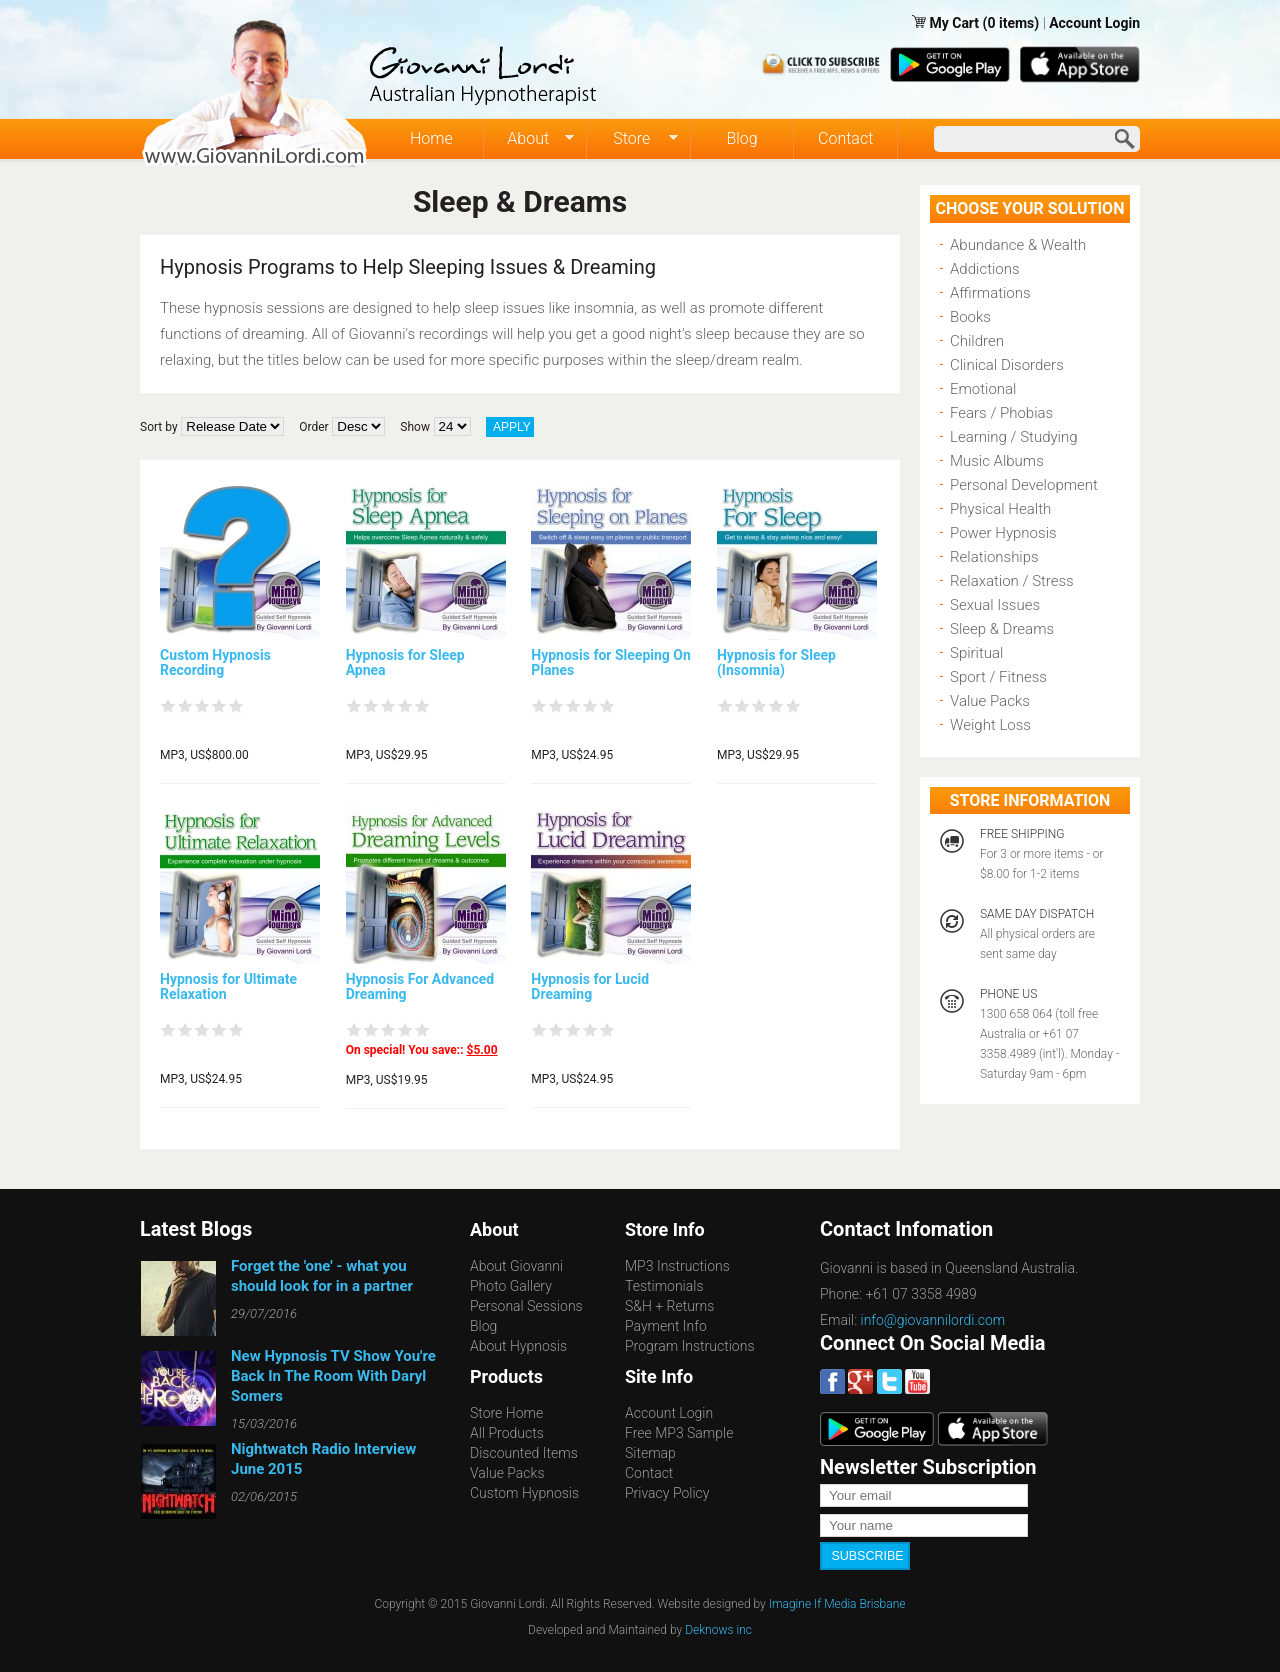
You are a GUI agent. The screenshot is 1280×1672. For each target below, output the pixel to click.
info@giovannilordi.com (933, 1320)
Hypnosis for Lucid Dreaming (590, 986)
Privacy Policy (667, 1493)
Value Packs (990, 701)
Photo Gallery (511, 1286)
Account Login (1094, 23)
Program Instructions (689, 1346)
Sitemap (650, 1453)
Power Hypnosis (1003, 533)
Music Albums (997, 461)
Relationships (994, 557)
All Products (507, 1433)
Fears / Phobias (1001, 413)
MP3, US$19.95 (387, 1080)
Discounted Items (524, 1453)
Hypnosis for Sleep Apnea (405, 662)
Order (313, 427)
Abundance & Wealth (1018, 245)
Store (632, 139)
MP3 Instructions (677, 1266)
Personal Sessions (526, 1306)
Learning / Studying (1014, 437)
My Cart (955, 23)
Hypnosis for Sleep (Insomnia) (776, 662)
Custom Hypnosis (524, 1493)
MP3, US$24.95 (572, 755)
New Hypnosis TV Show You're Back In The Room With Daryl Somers (333, 1376)
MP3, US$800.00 (204, 755)
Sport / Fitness (998, 677)
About (529, 139)
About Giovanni (516, 1266)
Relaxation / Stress (1012, 581)
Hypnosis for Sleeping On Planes (611, 662)
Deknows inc (718, 1629)
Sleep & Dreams (1002, 629)
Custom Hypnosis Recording (215, 662)
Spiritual (976, 653)
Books (970, 317)
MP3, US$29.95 (387, 755)
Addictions (985, 269)
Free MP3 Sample (679, 1433)
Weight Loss (990, 725)
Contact (845, 138)
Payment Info (666, 1326)
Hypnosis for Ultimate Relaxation (228, 986)
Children (977, 341)
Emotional (983, 389)
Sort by (159, 427)
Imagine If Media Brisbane (837, 1603)
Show (415, 427)
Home (431, 138)
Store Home (506, 1413)
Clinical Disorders (1007, 365)
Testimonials (664, 1286)
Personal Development (1024, 485)
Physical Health (1000, 509)
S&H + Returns (669, 1306)
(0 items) (1011, 23)
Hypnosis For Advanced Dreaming (420, 986)
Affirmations (990, 293)
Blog (741, 138)
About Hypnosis (518, 1346)
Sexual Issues (995, 605)
